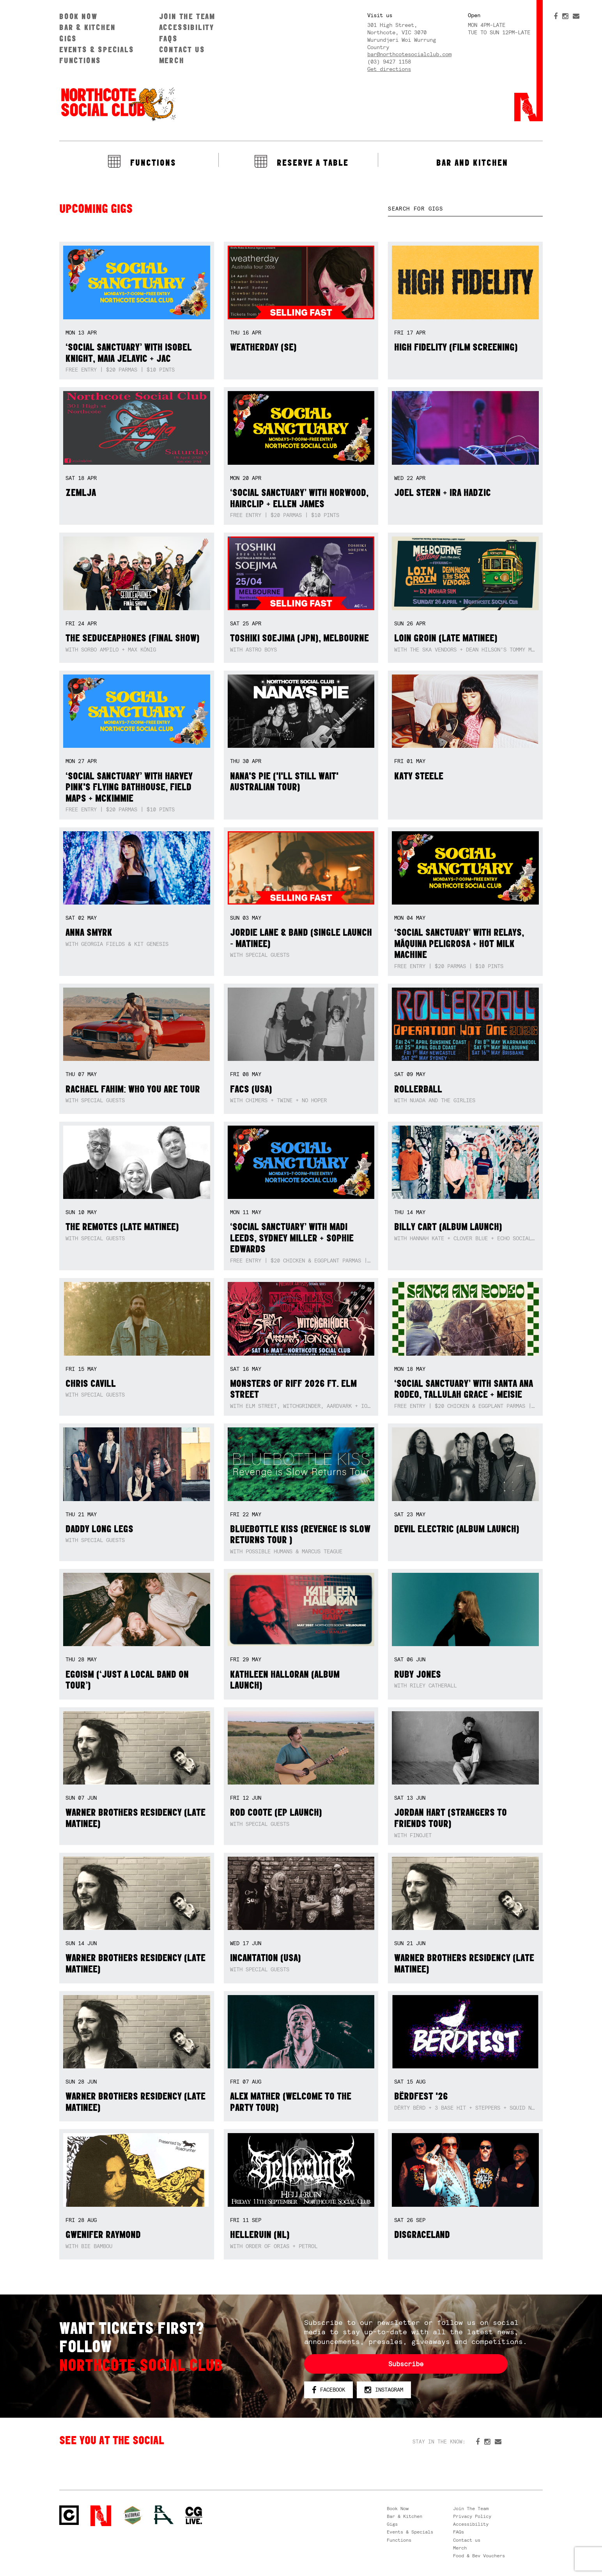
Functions (80, 60)
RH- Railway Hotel (164, 2514)
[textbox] (465, 208)
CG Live (193, 2515)
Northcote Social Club (117, 103)
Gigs (68, 38)
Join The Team (187, 16)
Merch (171, 60)
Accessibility (186, 27)
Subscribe (405, 2364)
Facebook (328, 2390)
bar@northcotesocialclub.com (409, 54)
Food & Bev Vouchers (479, 2556)
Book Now (78, 16)
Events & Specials (96, 49)
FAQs (168, 38)
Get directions (389, 69)
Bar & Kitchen (87, 27)
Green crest (132, 2515)
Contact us (182, 49)
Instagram (384, 2390)
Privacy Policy (472, 2516)
